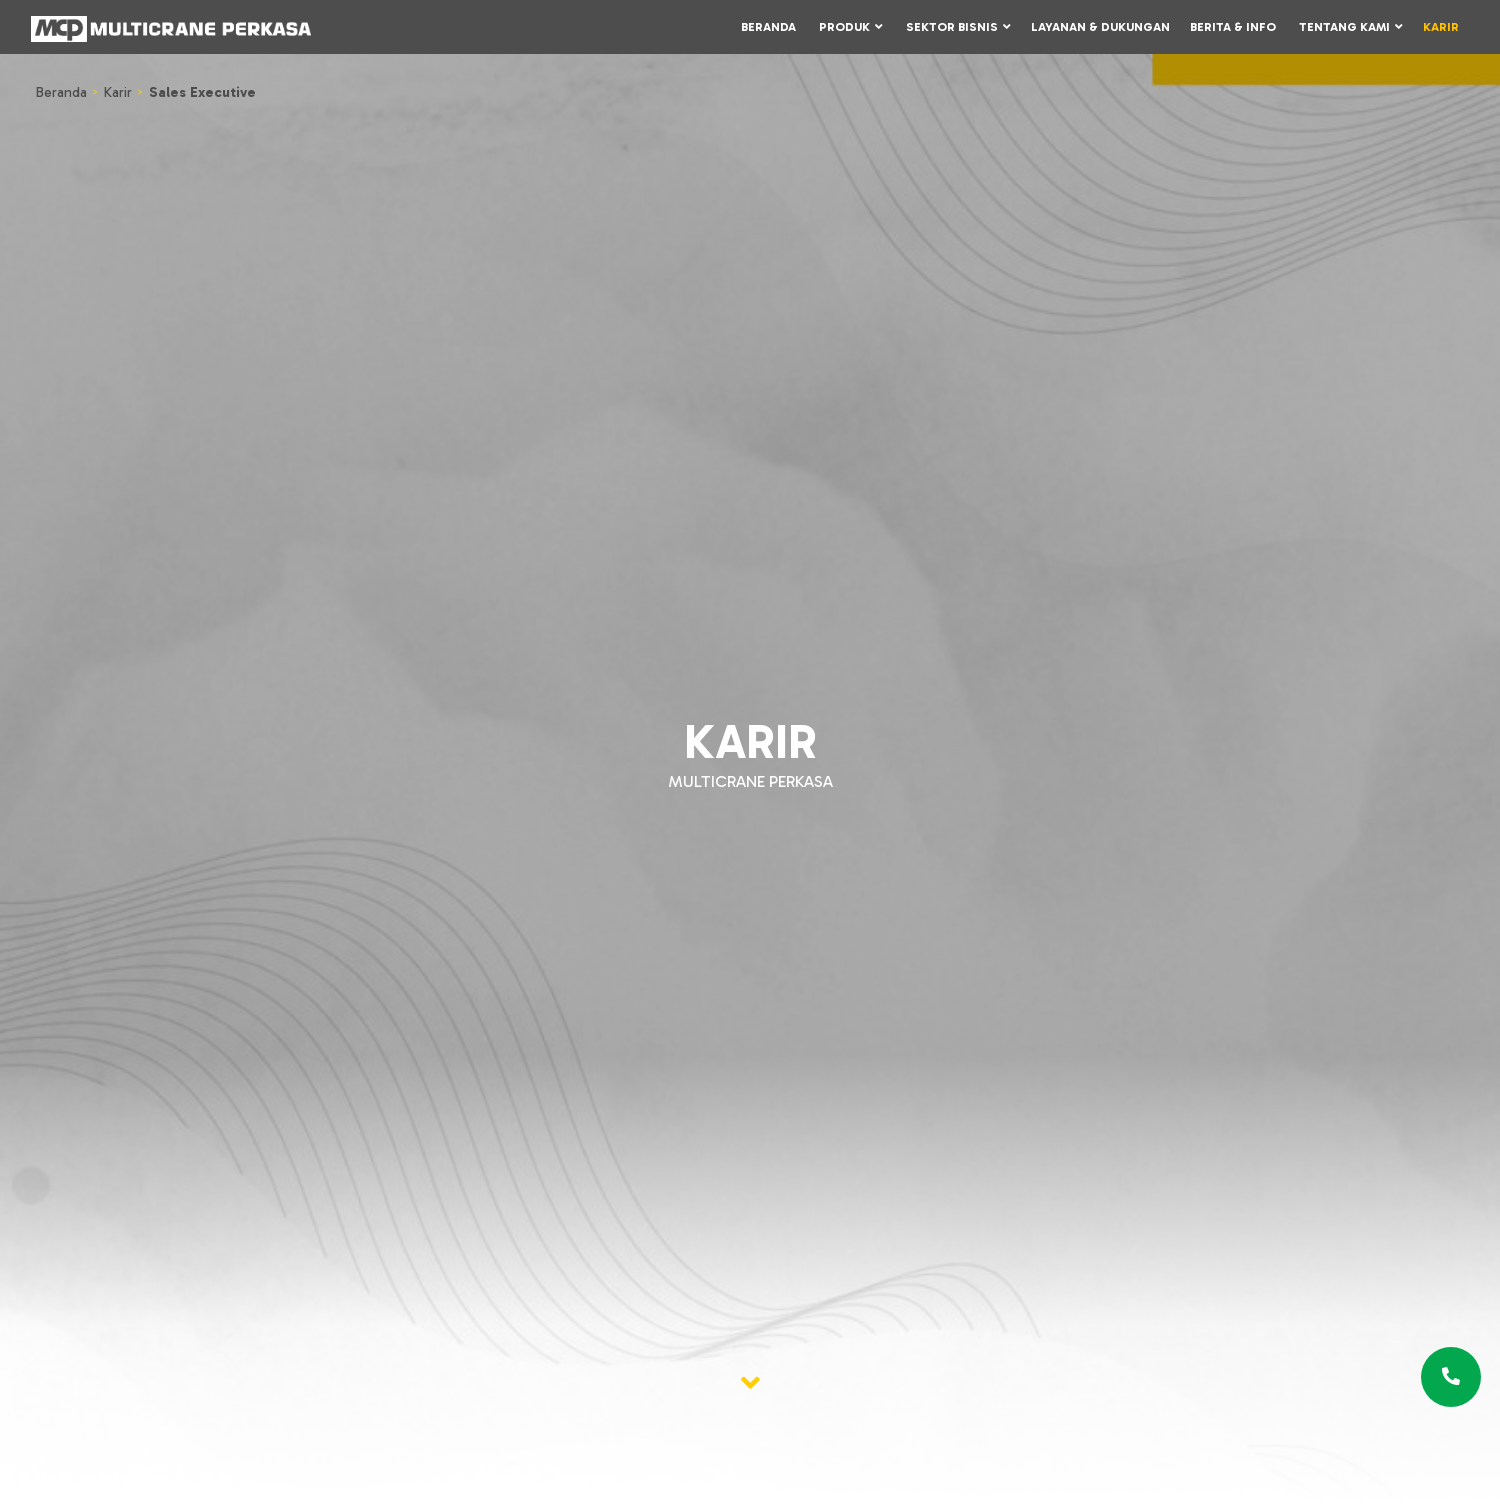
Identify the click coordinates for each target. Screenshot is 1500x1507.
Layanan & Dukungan (1100, 27)
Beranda (768, 27)
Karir (1441, 27)
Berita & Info (1233, 27)
